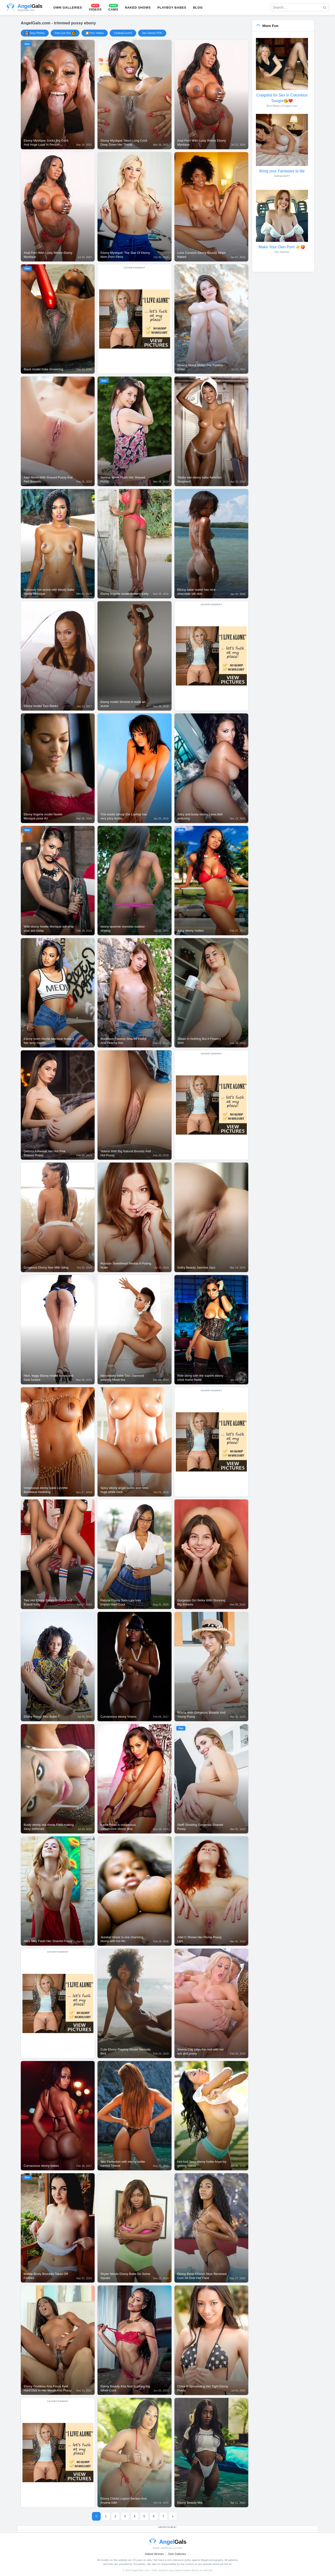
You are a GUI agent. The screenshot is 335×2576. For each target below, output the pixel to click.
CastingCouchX (123, 33)
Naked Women (154, 2554)
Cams (113, 7)
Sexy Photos (35, 33)
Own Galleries (67, 7)
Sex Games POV (152, 33)
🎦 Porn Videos (95, 33)
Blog (198, 7)
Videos (95, 7)
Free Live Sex (65, 33)
